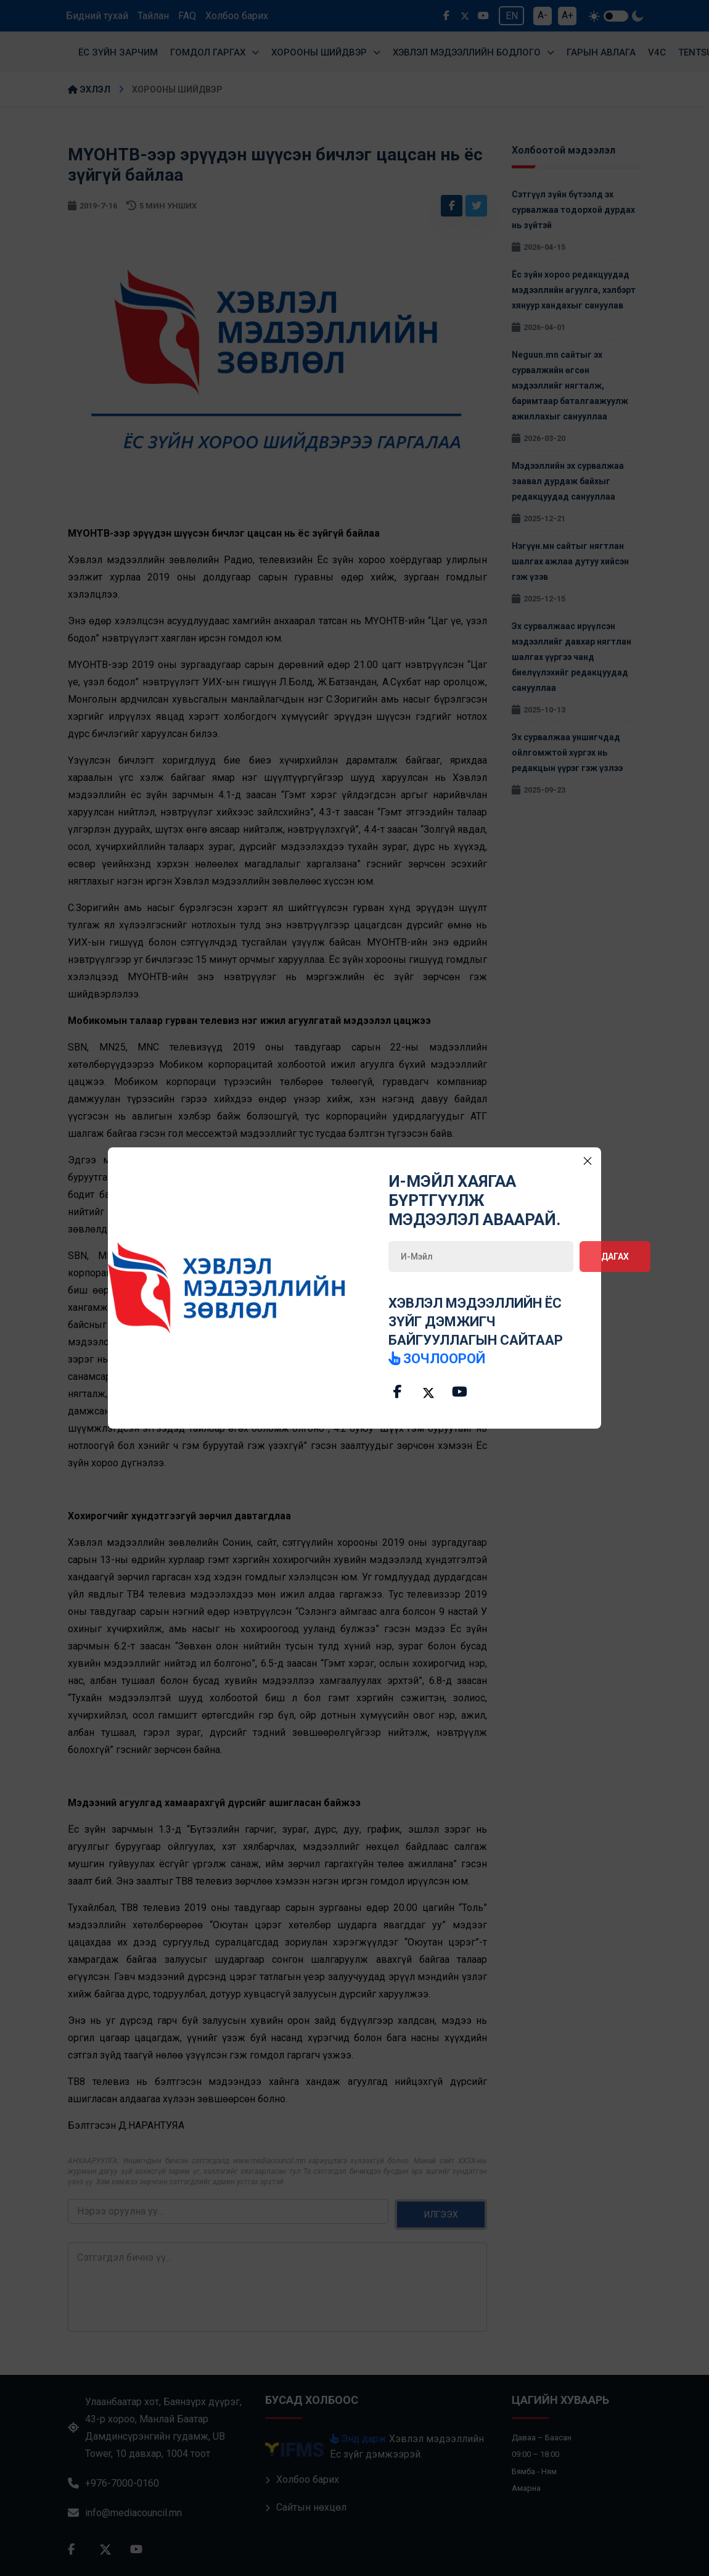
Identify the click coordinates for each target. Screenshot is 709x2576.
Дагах (615, 1256)
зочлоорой (436, 1358)
